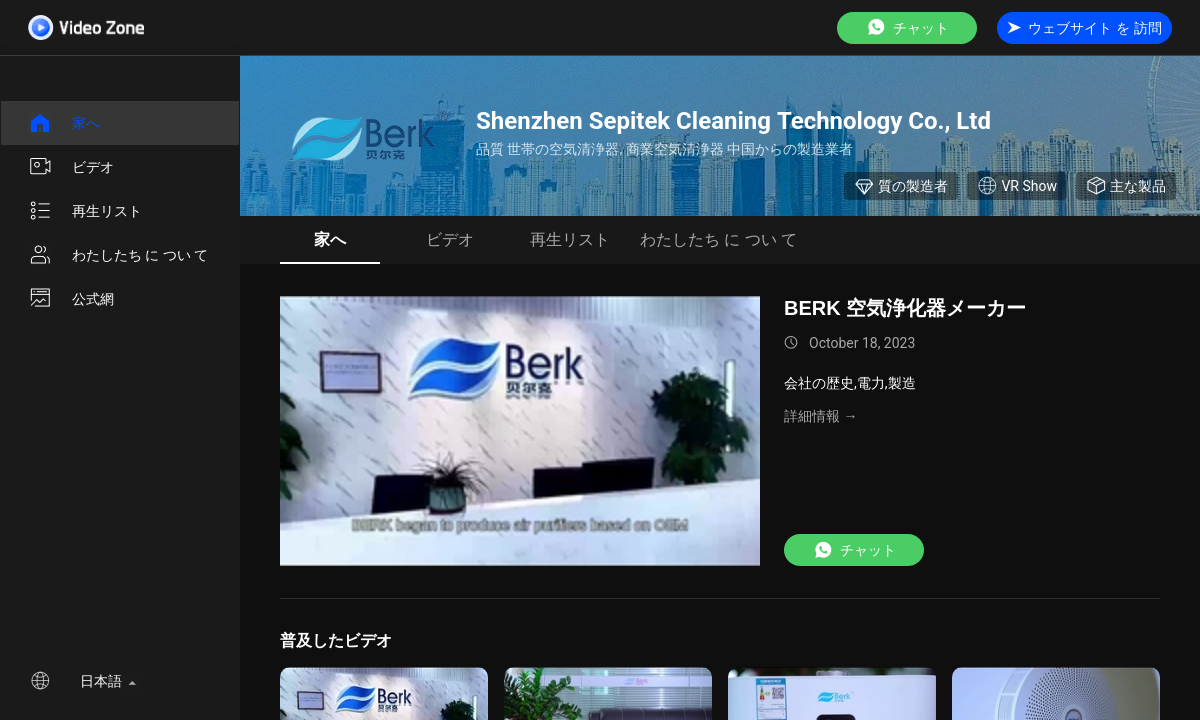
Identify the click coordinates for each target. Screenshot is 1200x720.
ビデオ (71, 167)
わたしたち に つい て (118, 255)
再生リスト (85, 211)
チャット (907, 27)
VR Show (1017, 186)
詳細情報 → (820, 416)
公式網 (71, 299)
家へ (64, 123)
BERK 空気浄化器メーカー (905, 308)
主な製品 (1126, 186)
